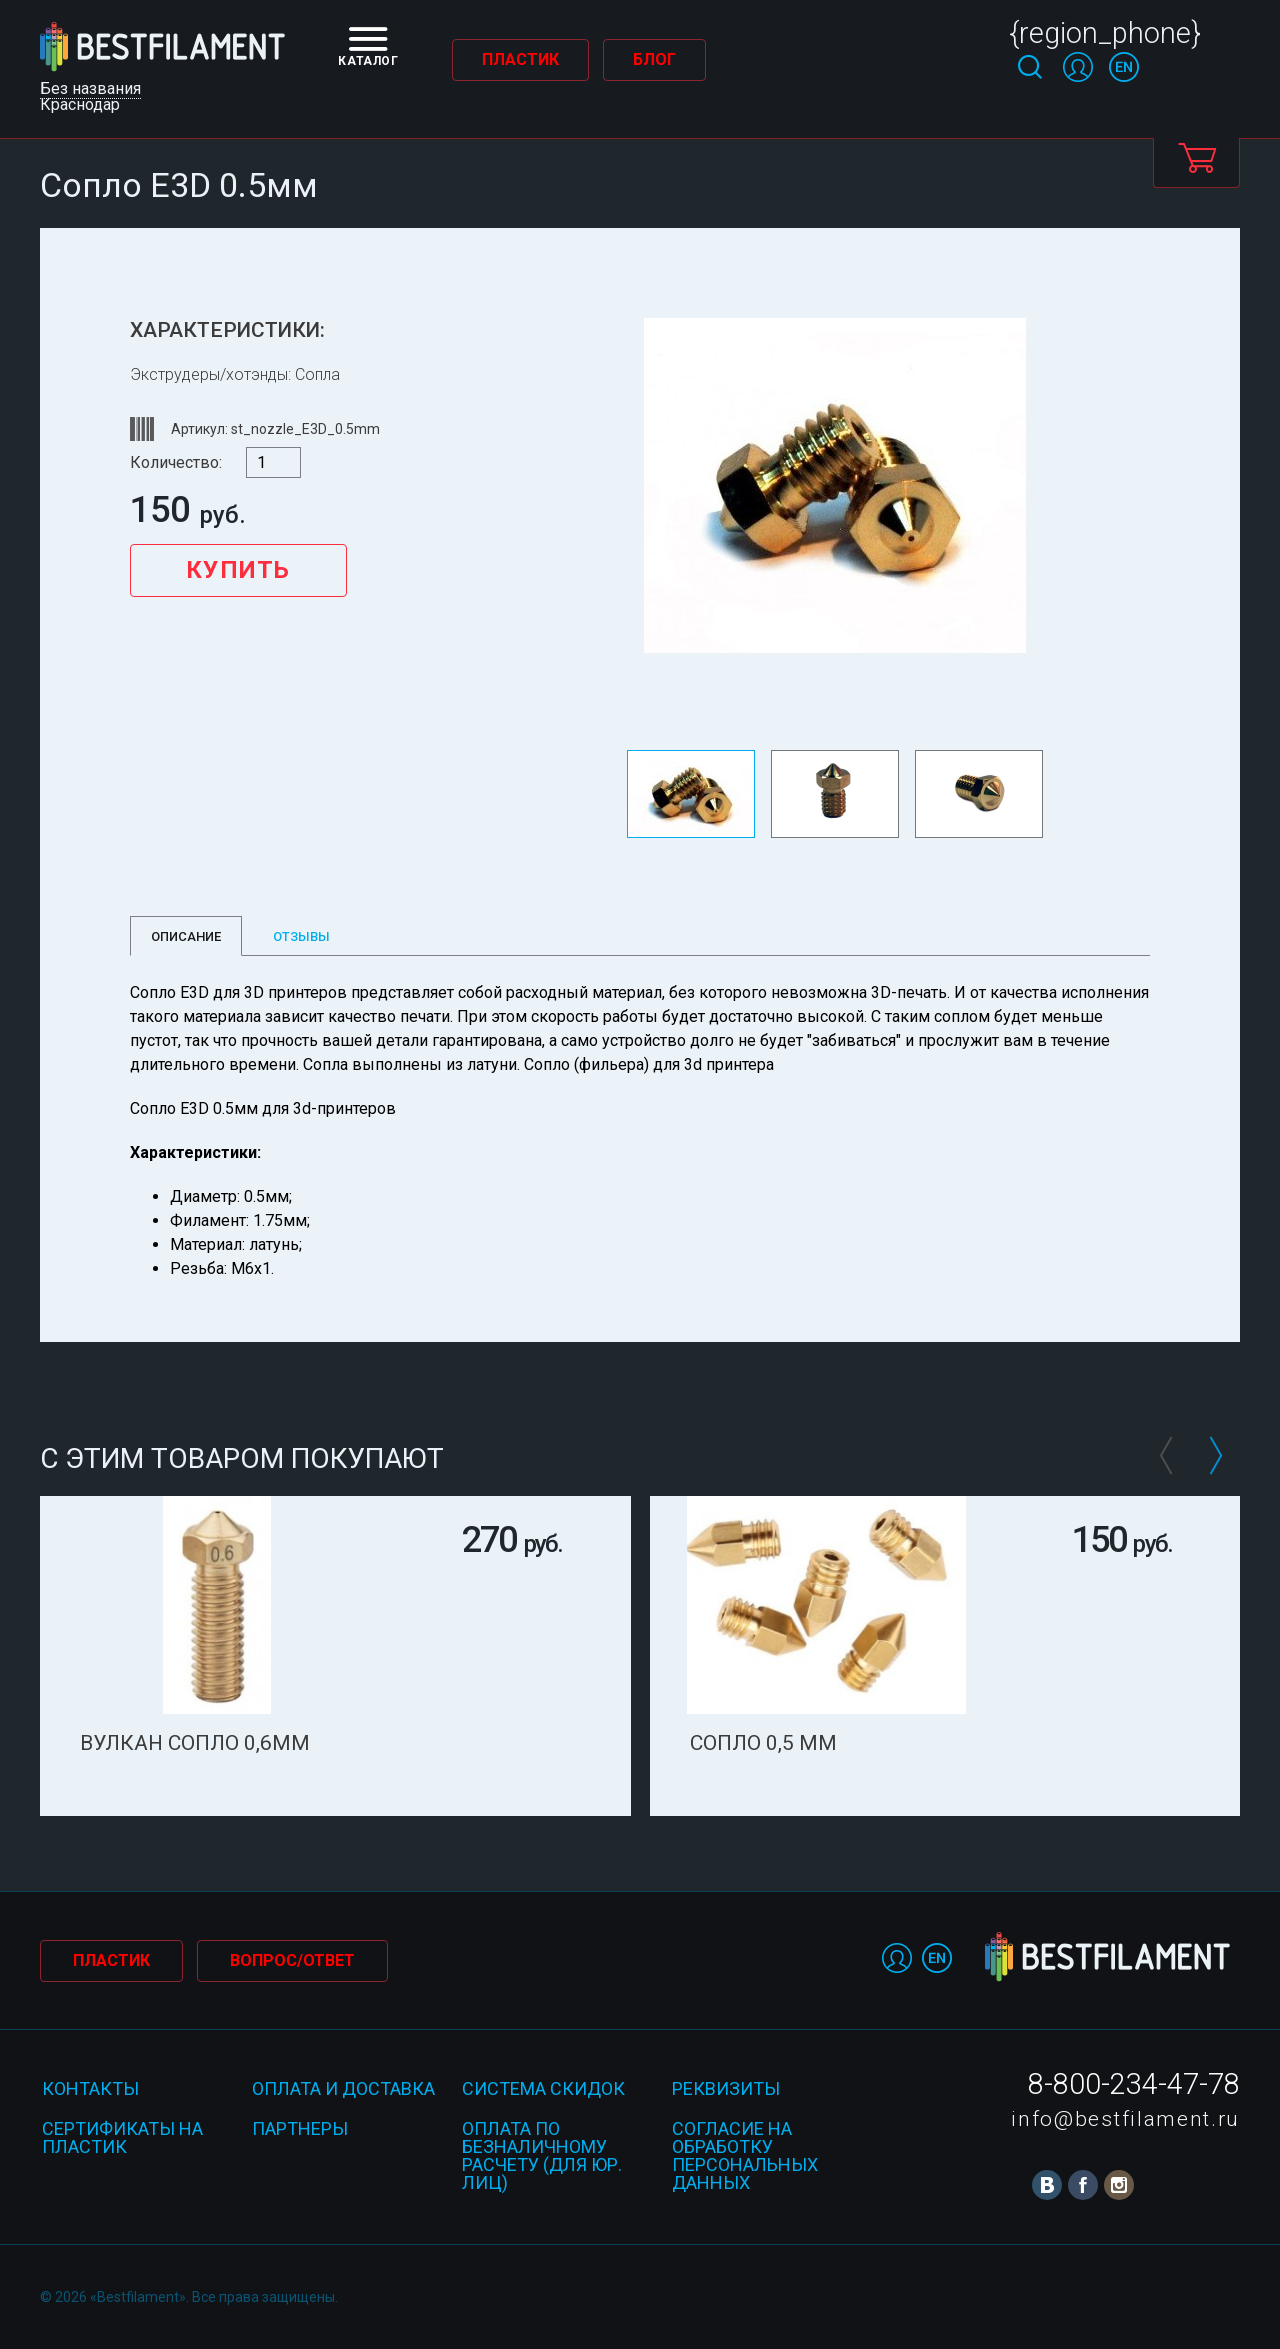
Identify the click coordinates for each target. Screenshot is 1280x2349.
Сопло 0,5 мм (763, 1743)
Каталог (368, 47)
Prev (1165, 1456)
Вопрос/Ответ (292, 1960)
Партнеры (300, 2128)
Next (1215, 1456)
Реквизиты (726, 2088)
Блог (654, 59)
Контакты (90, 2088)
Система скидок (543, 2088)
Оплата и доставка (343, 2088)
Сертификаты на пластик (122, 2137)
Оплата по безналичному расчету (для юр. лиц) (542, 2155)
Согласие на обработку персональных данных (745, 2155)
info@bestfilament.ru (1125, 2119)
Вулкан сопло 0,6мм (195, 1743)
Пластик (520, 59)
